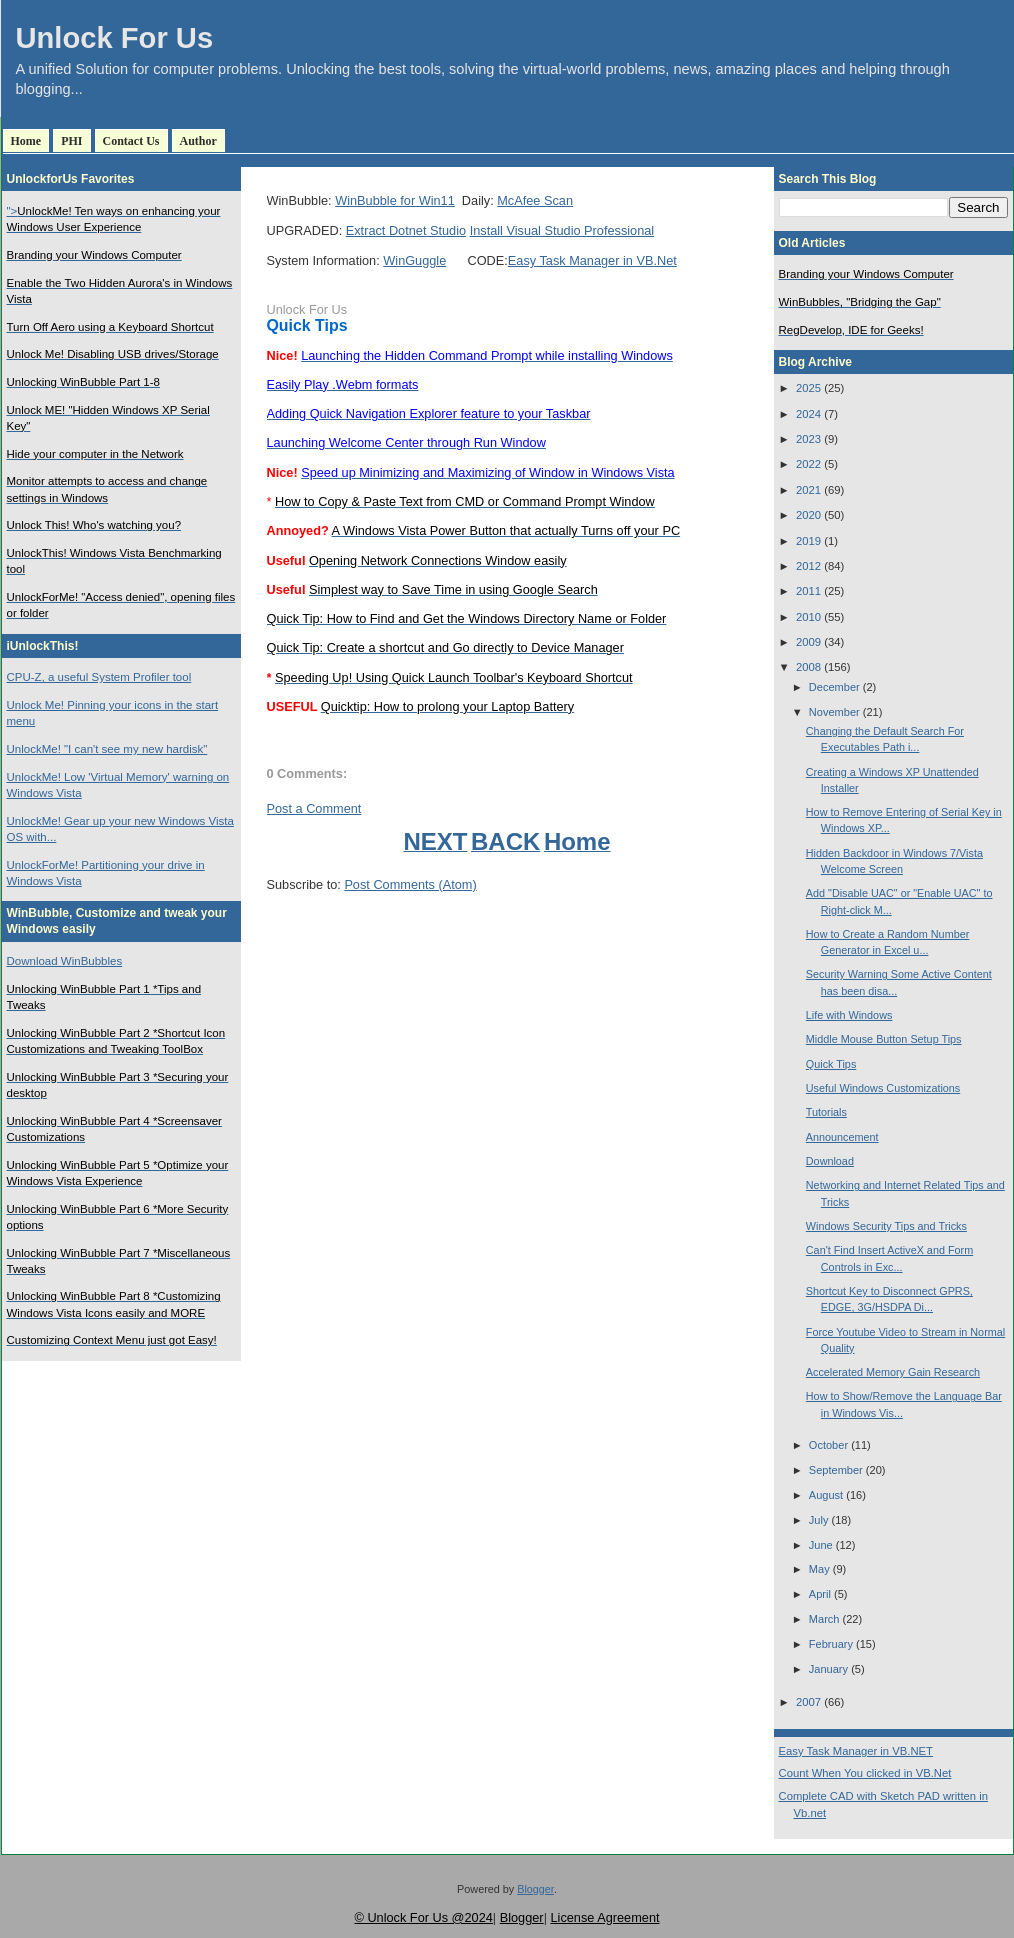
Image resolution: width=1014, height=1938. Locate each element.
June (821, 1545)
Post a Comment (314, 808)
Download (830, 1161)
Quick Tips (307, 325)
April (820, 1594)
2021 (808, 490)
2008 (808, 667)
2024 (808, 414)
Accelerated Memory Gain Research (893, 1372)
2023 (808, 439)
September (836, 1470)
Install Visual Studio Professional (562, 230)
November (834, 712)
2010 (808, 617)
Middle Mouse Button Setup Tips (884, 1039)
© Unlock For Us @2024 (423, 1917)
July (819, 1520)
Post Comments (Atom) (410, 884)
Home (26, 141)
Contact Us (131, 141)
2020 (808, 515)
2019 (808, 541)
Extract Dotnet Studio (406, 230)
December (834, 687)
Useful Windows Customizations (883, 1088)
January (828, 1669)
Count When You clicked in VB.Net (865, 1773)
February (831, 1644)
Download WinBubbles (65, 961)
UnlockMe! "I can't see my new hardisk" (107, 749)
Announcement (842, 1137)
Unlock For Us (115, 38)
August (826, 1495)
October (828, 1445)
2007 (808, 1702)
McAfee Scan (535, 200)
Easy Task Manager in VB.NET (856, 1751)
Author (198, 141)
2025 (808, 388)
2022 (808, 464)
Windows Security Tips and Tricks (886, 1226)
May (819, 1569)
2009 (808, 642)
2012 (808, 566)
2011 (808, 591)
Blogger (535, 1889)
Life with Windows (849, 1015)
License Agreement (604, 1917)
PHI (71, 141)
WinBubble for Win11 (395, 200)
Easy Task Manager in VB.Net (592, 260)
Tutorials (826, 1112)
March (824, 1619)
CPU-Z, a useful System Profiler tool (99, 677)
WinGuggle (414, 260)
